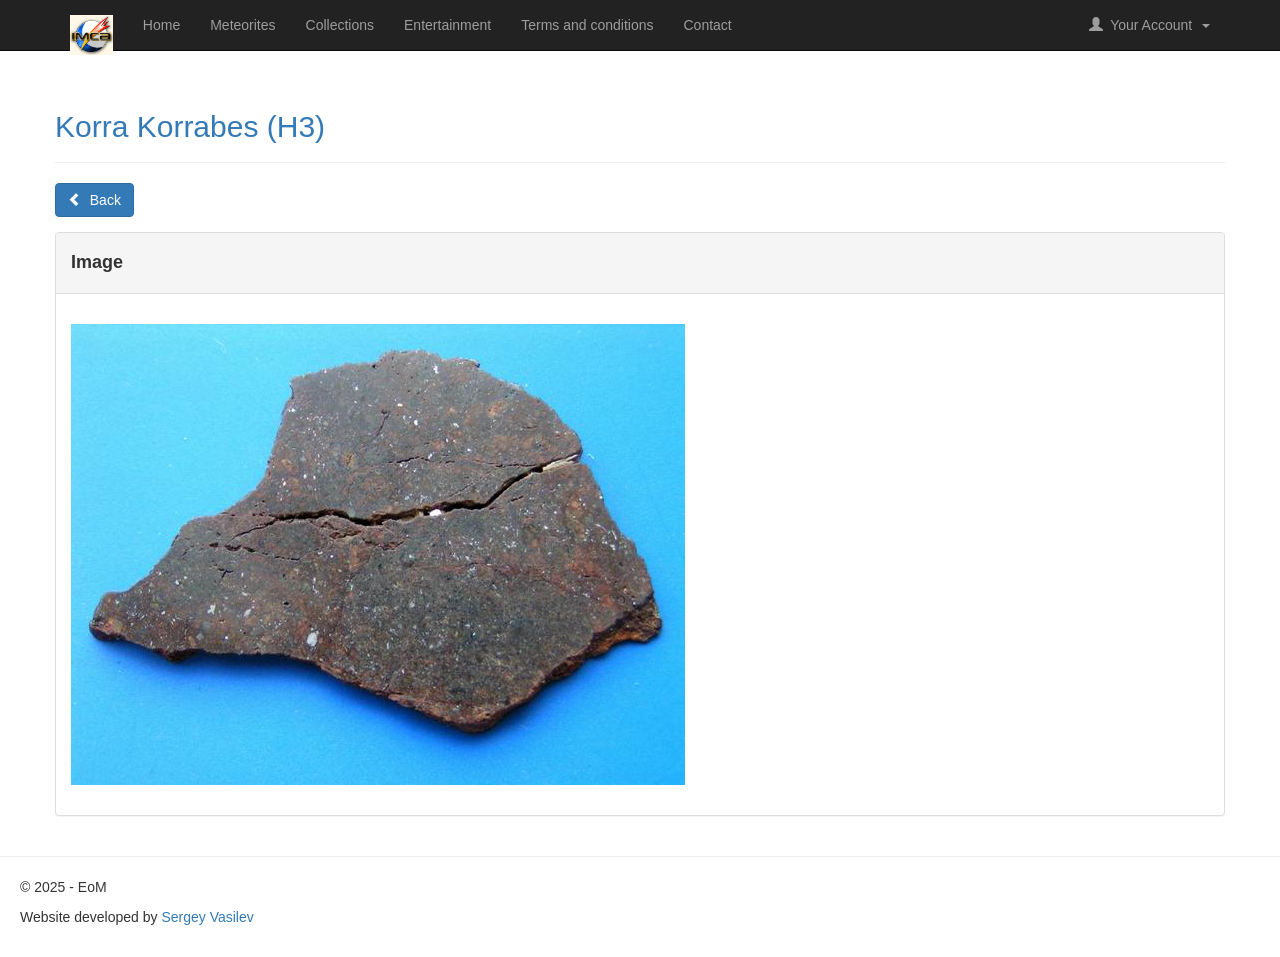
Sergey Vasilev (207, 917)
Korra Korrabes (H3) (190, 126)
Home (161, 25)
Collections (340, 25)
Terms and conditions (587, 25)
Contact (708, 25)
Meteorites (242, 25)
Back (94, 200)
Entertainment (447, 25)
